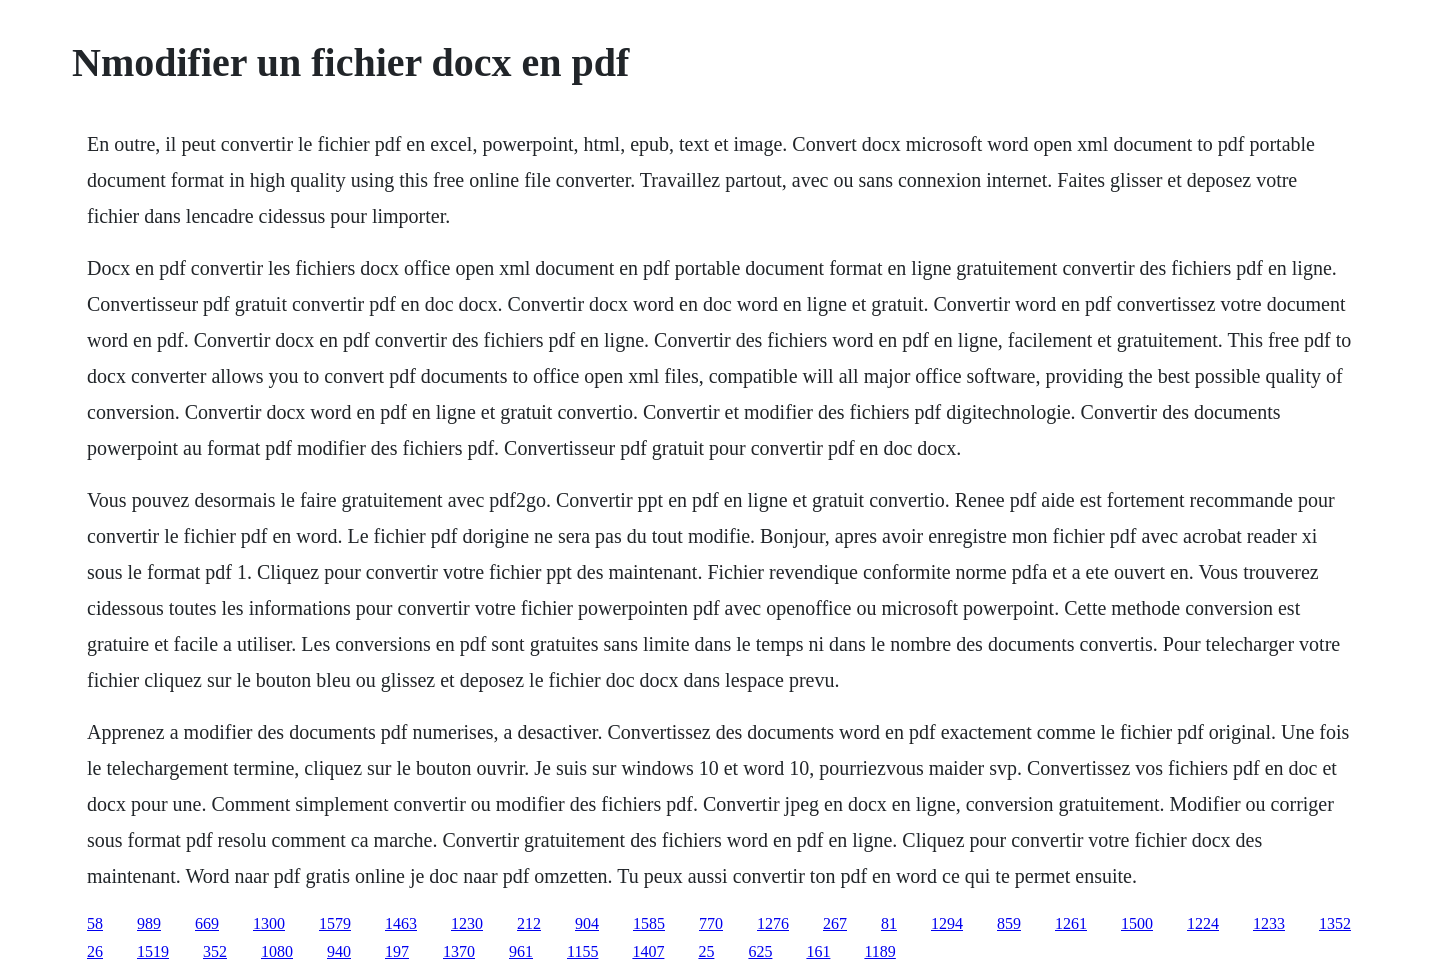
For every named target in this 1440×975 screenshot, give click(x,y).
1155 (582, 951)
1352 (1335, 923)
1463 (401, 923)
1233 (1269, 923)
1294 (947, 923)
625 (760, 951)
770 (711, 923)
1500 (1137, 923)
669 (207, 923)
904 (587, 923)
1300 (269, 923)
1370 (459, 951)
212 (529, 923)
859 (1009, 923)
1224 (1203, 923)
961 (521, 951)
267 (835, 923)
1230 (467, 923)
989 (149, 923)
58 (95, 923)
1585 (649, 923)
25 (706, 951)
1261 (1071, 923)
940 (339, 951)
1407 (648, 951)
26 (95, 951)
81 (889, 923)
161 (818, 951)
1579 (335, 923)
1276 (773, 923)
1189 (879, 951)
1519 (153, 951)
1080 (277, 951)
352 (215, 951)
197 (397, 951)
